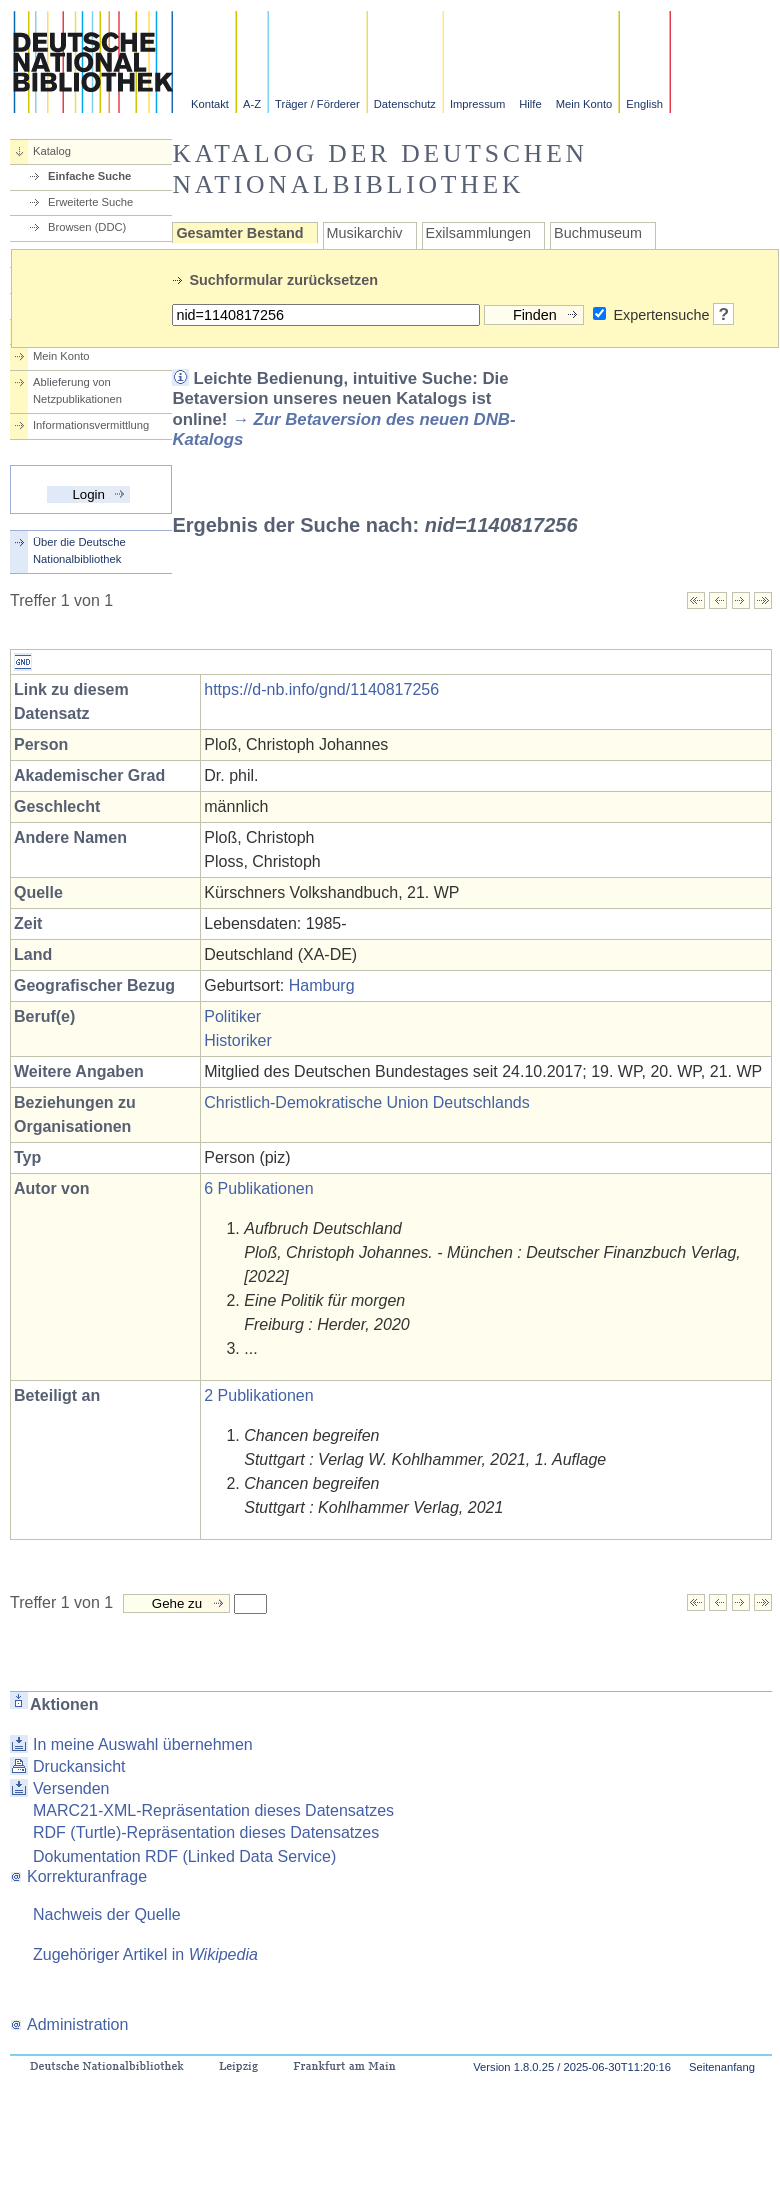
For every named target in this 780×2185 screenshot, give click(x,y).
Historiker (238, 1040)
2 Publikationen (258, 1395)
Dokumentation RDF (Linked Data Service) (184, 1856)
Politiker (232, 1016)
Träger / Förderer (317, 104)
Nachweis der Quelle (107, 1914)
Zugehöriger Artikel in (145, 1954)
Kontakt (210, 104)
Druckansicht (79, 1766)
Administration (69, 2024)
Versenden (71, 1788)
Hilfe (530, 104)
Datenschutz (405, 104)
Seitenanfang (722, 2067)
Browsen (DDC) (87, 227)
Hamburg (322, 985)
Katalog (52, 151)
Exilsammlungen (479, 233)
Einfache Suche (89, 176)
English (644, 104)
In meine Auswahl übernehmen (143, 1744)
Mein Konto (584, 104)
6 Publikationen (258, 1188)
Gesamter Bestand (239, 233)
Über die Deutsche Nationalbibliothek (79, 550)
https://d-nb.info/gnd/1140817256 (321, 689)
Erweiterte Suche (90, 202)
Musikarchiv (365, 233)
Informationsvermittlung (91, 425)
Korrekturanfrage (78, 1876)
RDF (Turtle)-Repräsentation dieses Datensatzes (206, 1832)
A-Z (252, 104)
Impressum (477, 104)
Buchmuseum (598, 233)
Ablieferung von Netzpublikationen (77, 390)
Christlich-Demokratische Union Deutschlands (366, 1102)
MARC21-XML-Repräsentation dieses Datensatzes (213, 1810)
